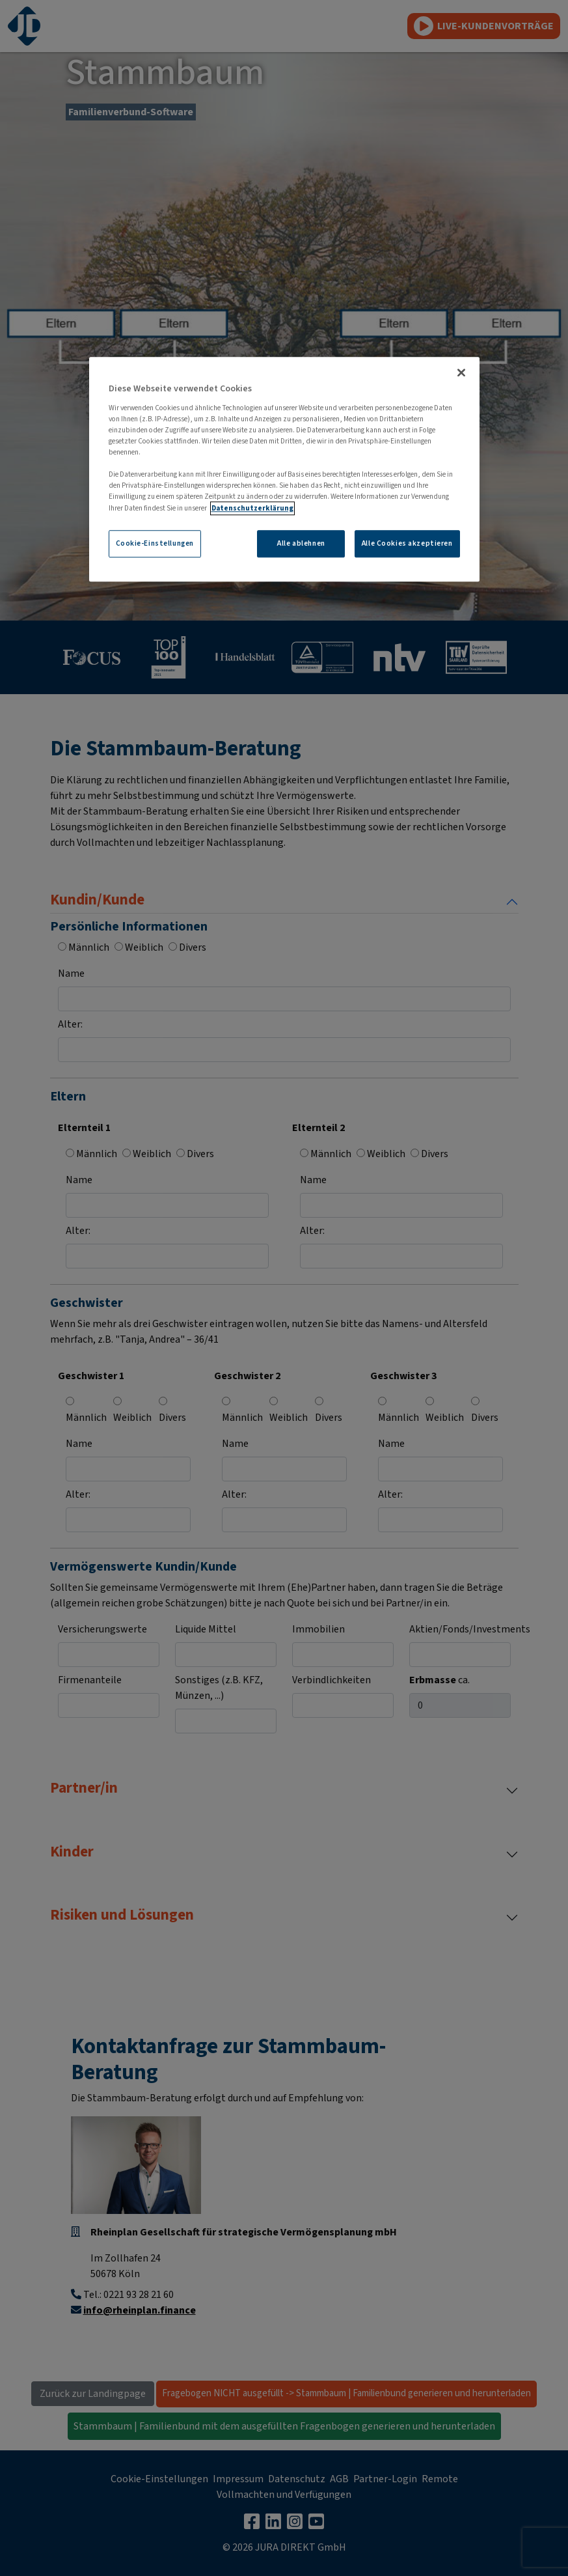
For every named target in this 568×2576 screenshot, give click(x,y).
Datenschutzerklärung (252, 508)
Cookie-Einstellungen (155, 543)
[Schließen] (461, 373)
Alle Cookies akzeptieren (407, 543)
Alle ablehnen (301, 543)
